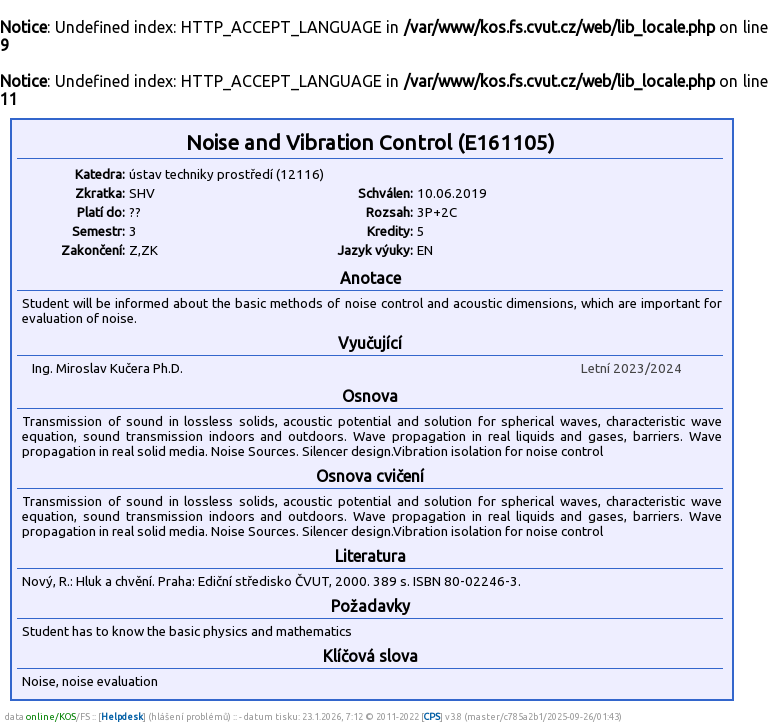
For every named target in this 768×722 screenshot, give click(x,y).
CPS (432, 716)
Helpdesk (122, 716)
